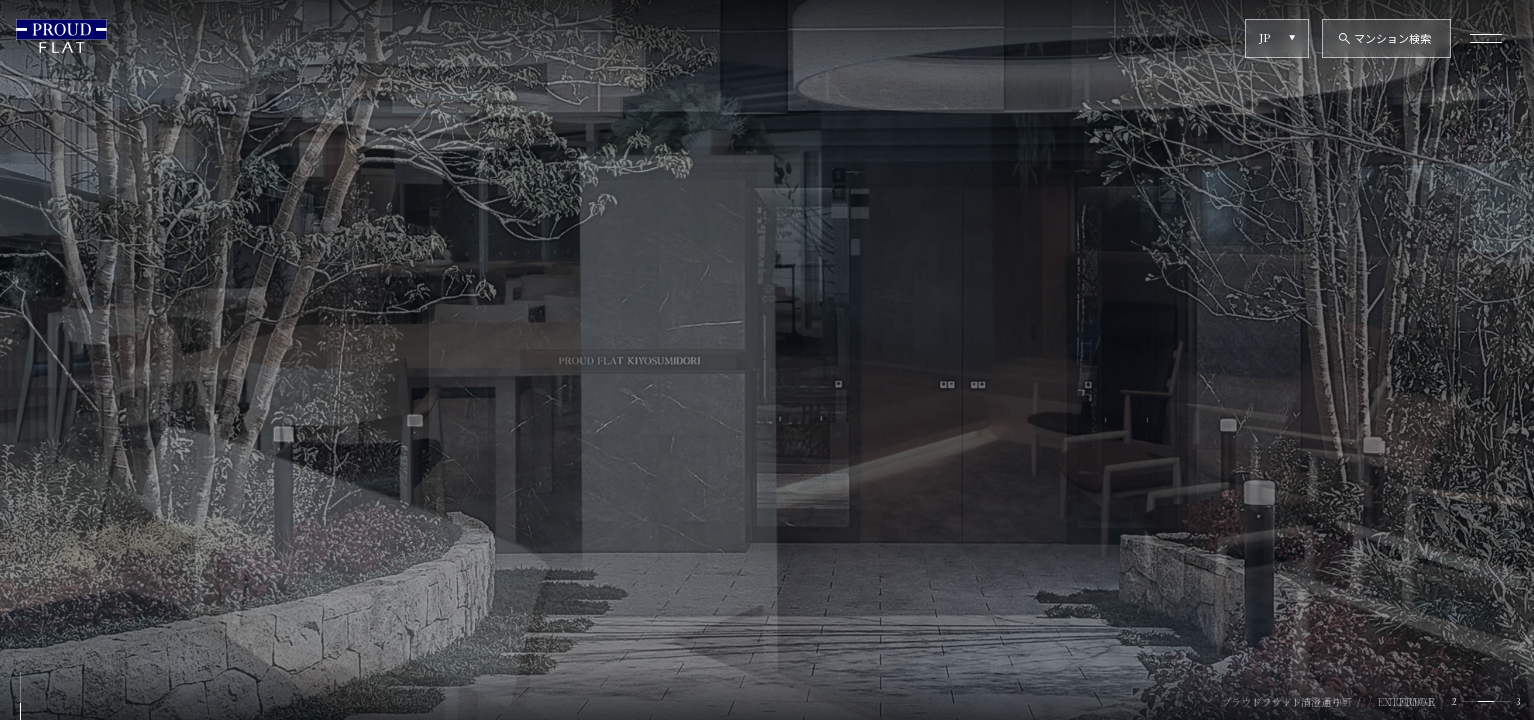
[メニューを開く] (1486, 38)
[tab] (1470, 701)
